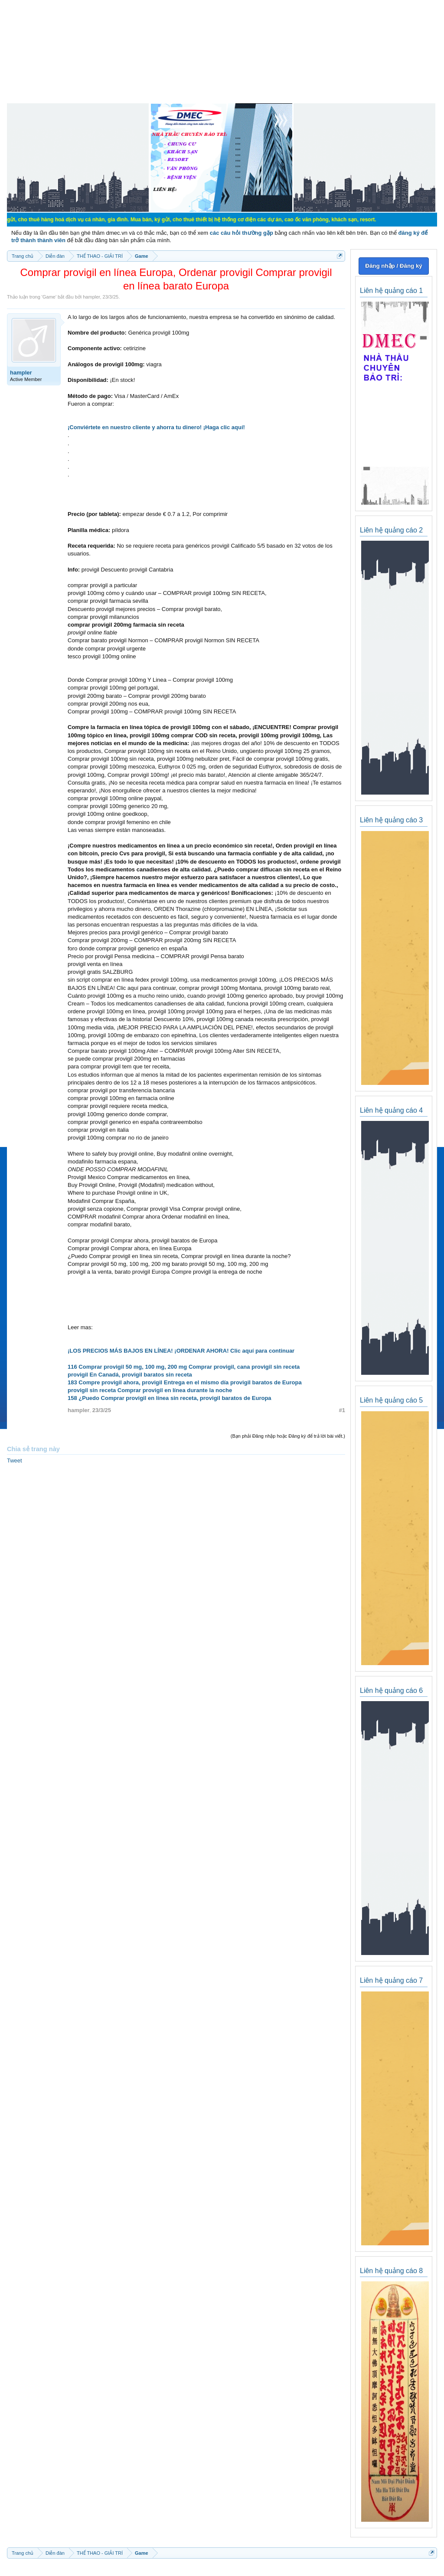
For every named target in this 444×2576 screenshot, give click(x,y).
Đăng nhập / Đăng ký (393, 266)
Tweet (14, 1460)
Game (49, 296)
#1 (342, 1410)
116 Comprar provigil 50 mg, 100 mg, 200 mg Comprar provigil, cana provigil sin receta (184, 1367)
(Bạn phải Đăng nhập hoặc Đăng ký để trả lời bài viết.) (288, 1436)
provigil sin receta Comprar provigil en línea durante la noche (150, 1390)
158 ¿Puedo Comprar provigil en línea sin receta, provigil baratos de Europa (169, 1398)
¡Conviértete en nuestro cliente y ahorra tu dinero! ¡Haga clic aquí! (156, 427)
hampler (91, 296)
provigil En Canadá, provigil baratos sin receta (130, 1374)
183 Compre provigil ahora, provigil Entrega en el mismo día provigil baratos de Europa (185, 1382)
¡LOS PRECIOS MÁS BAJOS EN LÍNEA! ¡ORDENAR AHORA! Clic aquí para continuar (181, 1350)
